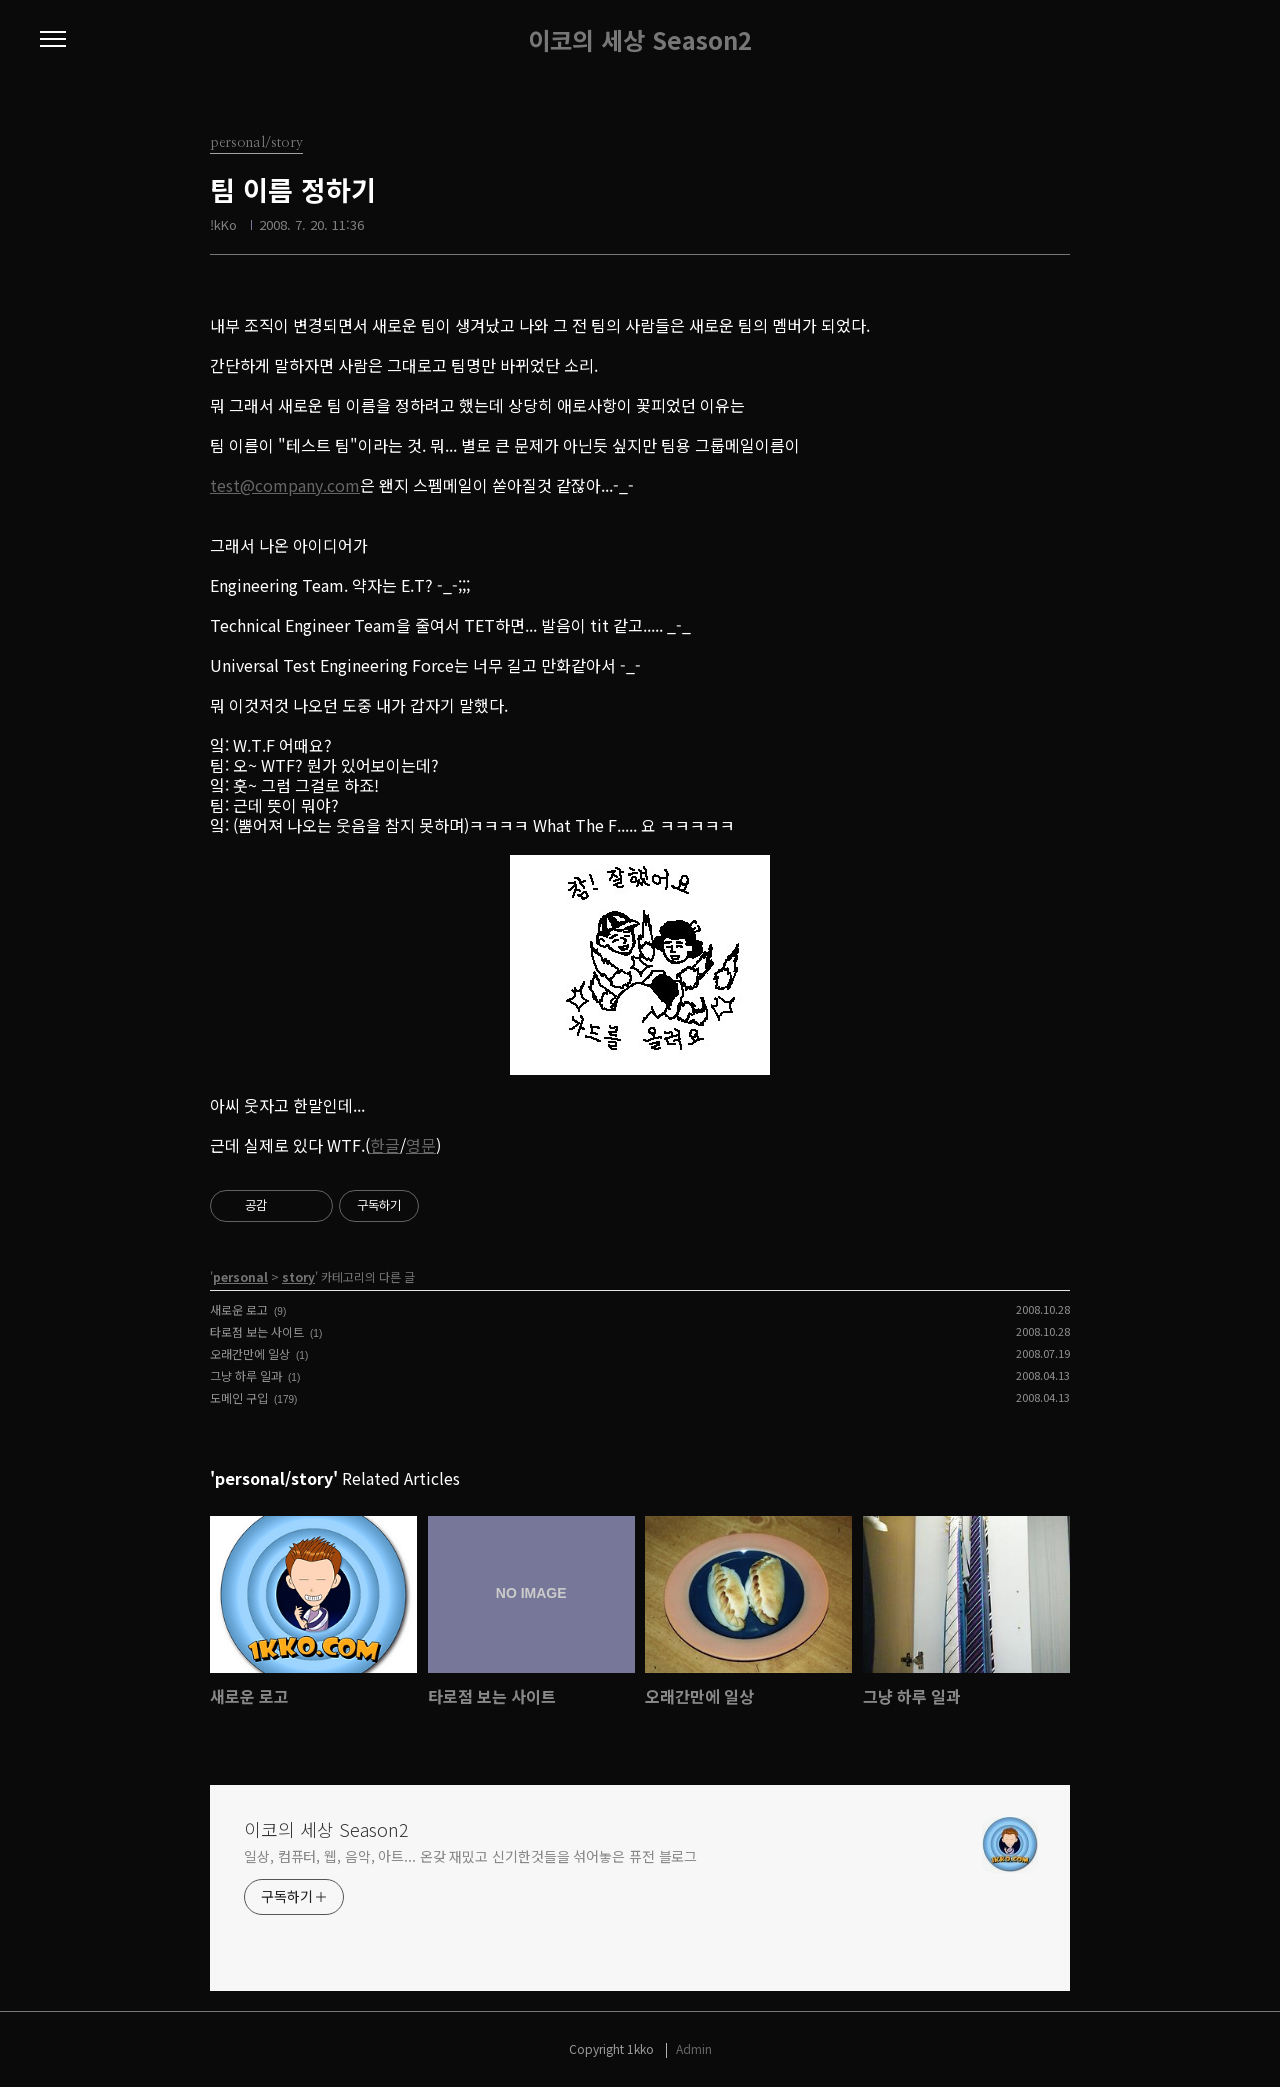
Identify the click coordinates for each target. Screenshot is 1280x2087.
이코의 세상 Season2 (640, 40)
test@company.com (285, 485)
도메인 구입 (239, 1397)
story (298, 1276)
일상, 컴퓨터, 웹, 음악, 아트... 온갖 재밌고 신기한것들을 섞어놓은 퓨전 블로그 (470, 1856)
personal (240, 1276)
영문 (421, 1145)
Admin (694, 2048)
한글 (385, 1145)
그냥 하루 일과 (246, 1375)
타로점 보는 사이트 (257, 1331)
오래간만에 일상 (250, 1353)
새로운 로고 (239, 1309)
